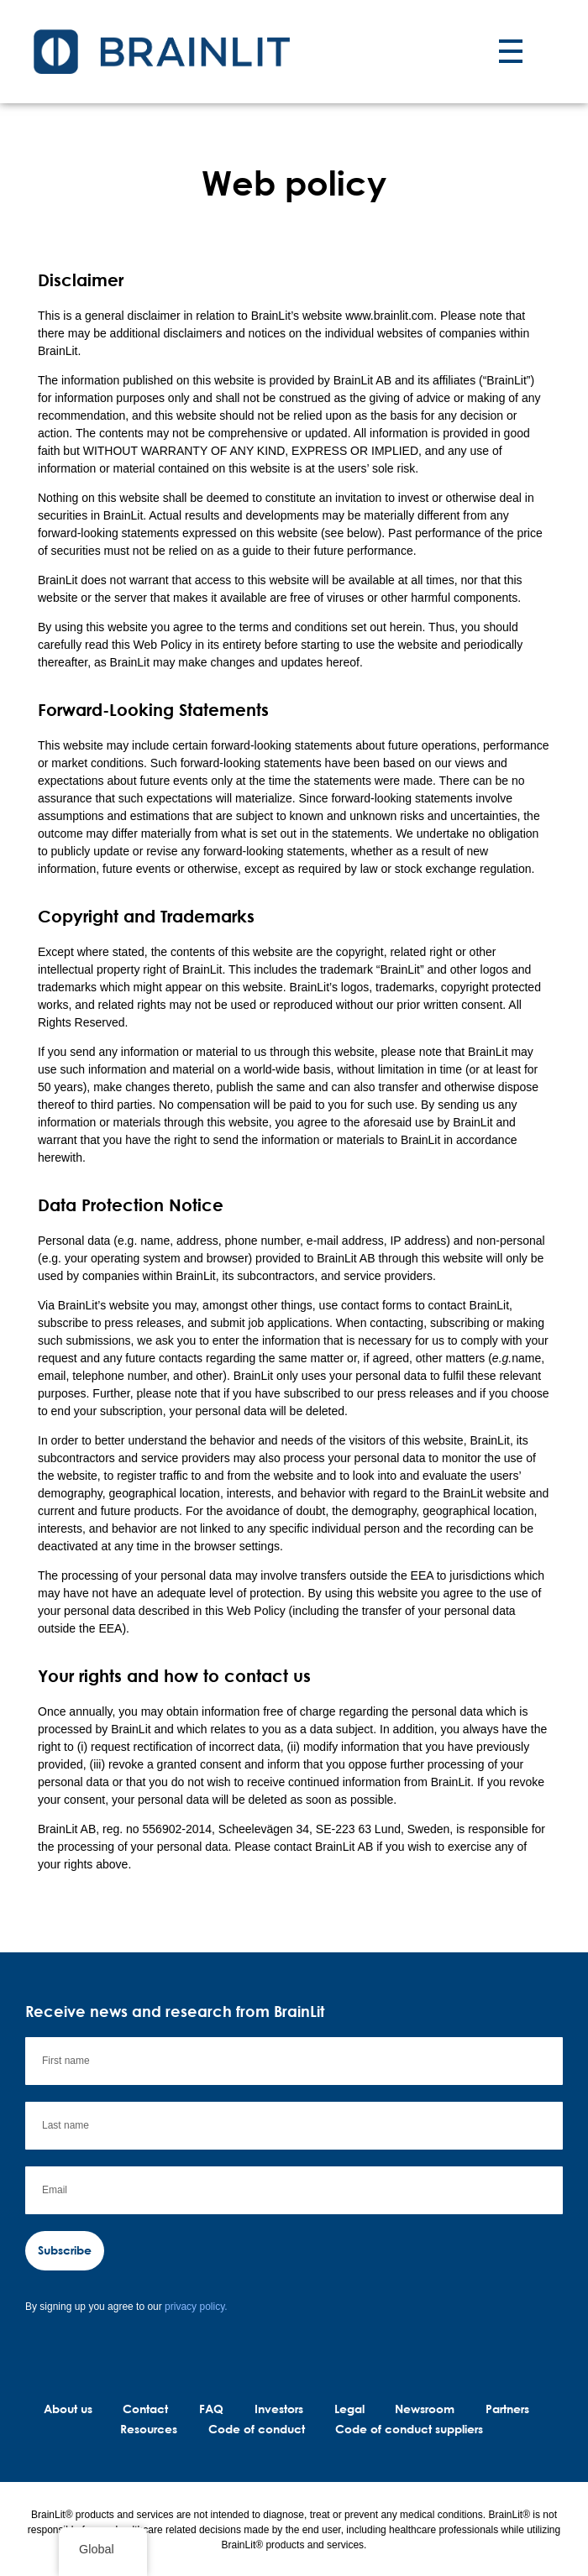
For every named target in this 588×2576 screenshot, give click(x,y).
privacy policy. (196, 2306)
